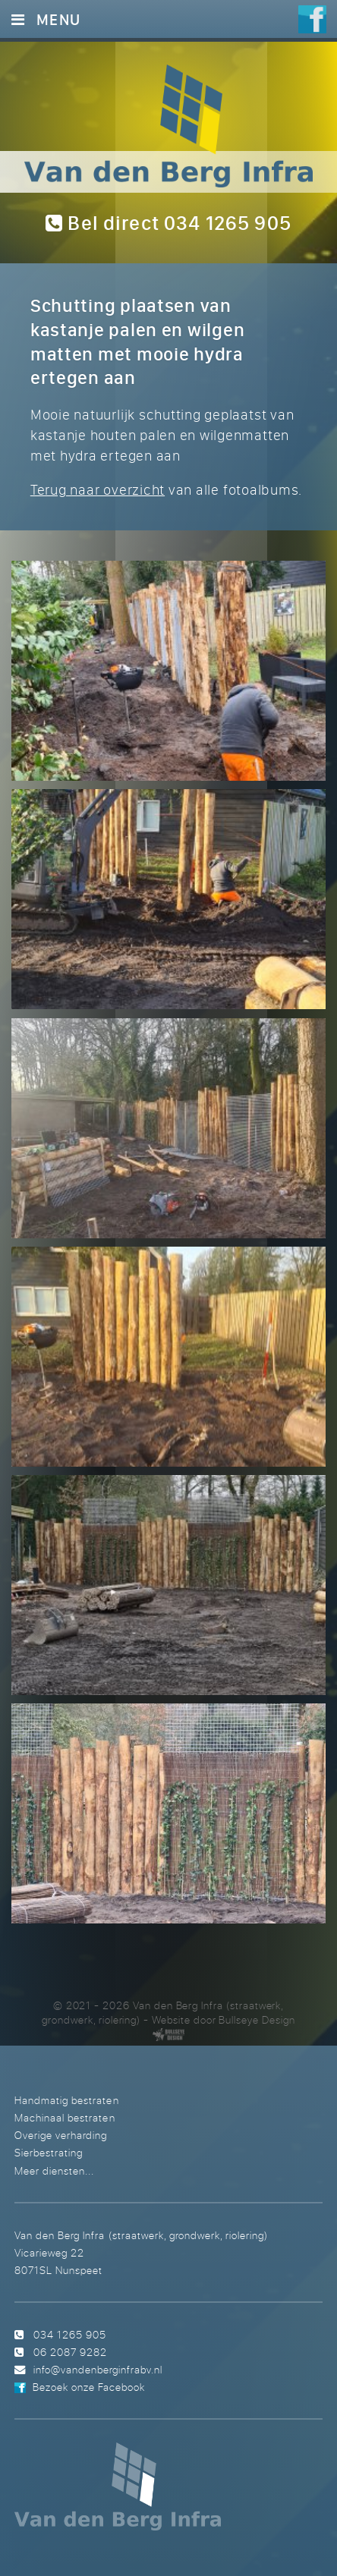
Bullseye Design (256, 2020)
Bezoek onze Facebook (89, 2386)
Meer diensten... (54, 2170)
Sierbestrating (48, 2152)
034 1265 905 (69, 2334)
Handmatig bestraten (66, 2100)
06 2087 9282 (70, 2352)
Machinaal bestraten (64, 2117)
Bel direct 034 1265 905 (168, 223)
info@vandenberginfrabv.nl (97, 2369)
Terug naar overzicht (97, 489)
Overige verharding (60, 2135)
